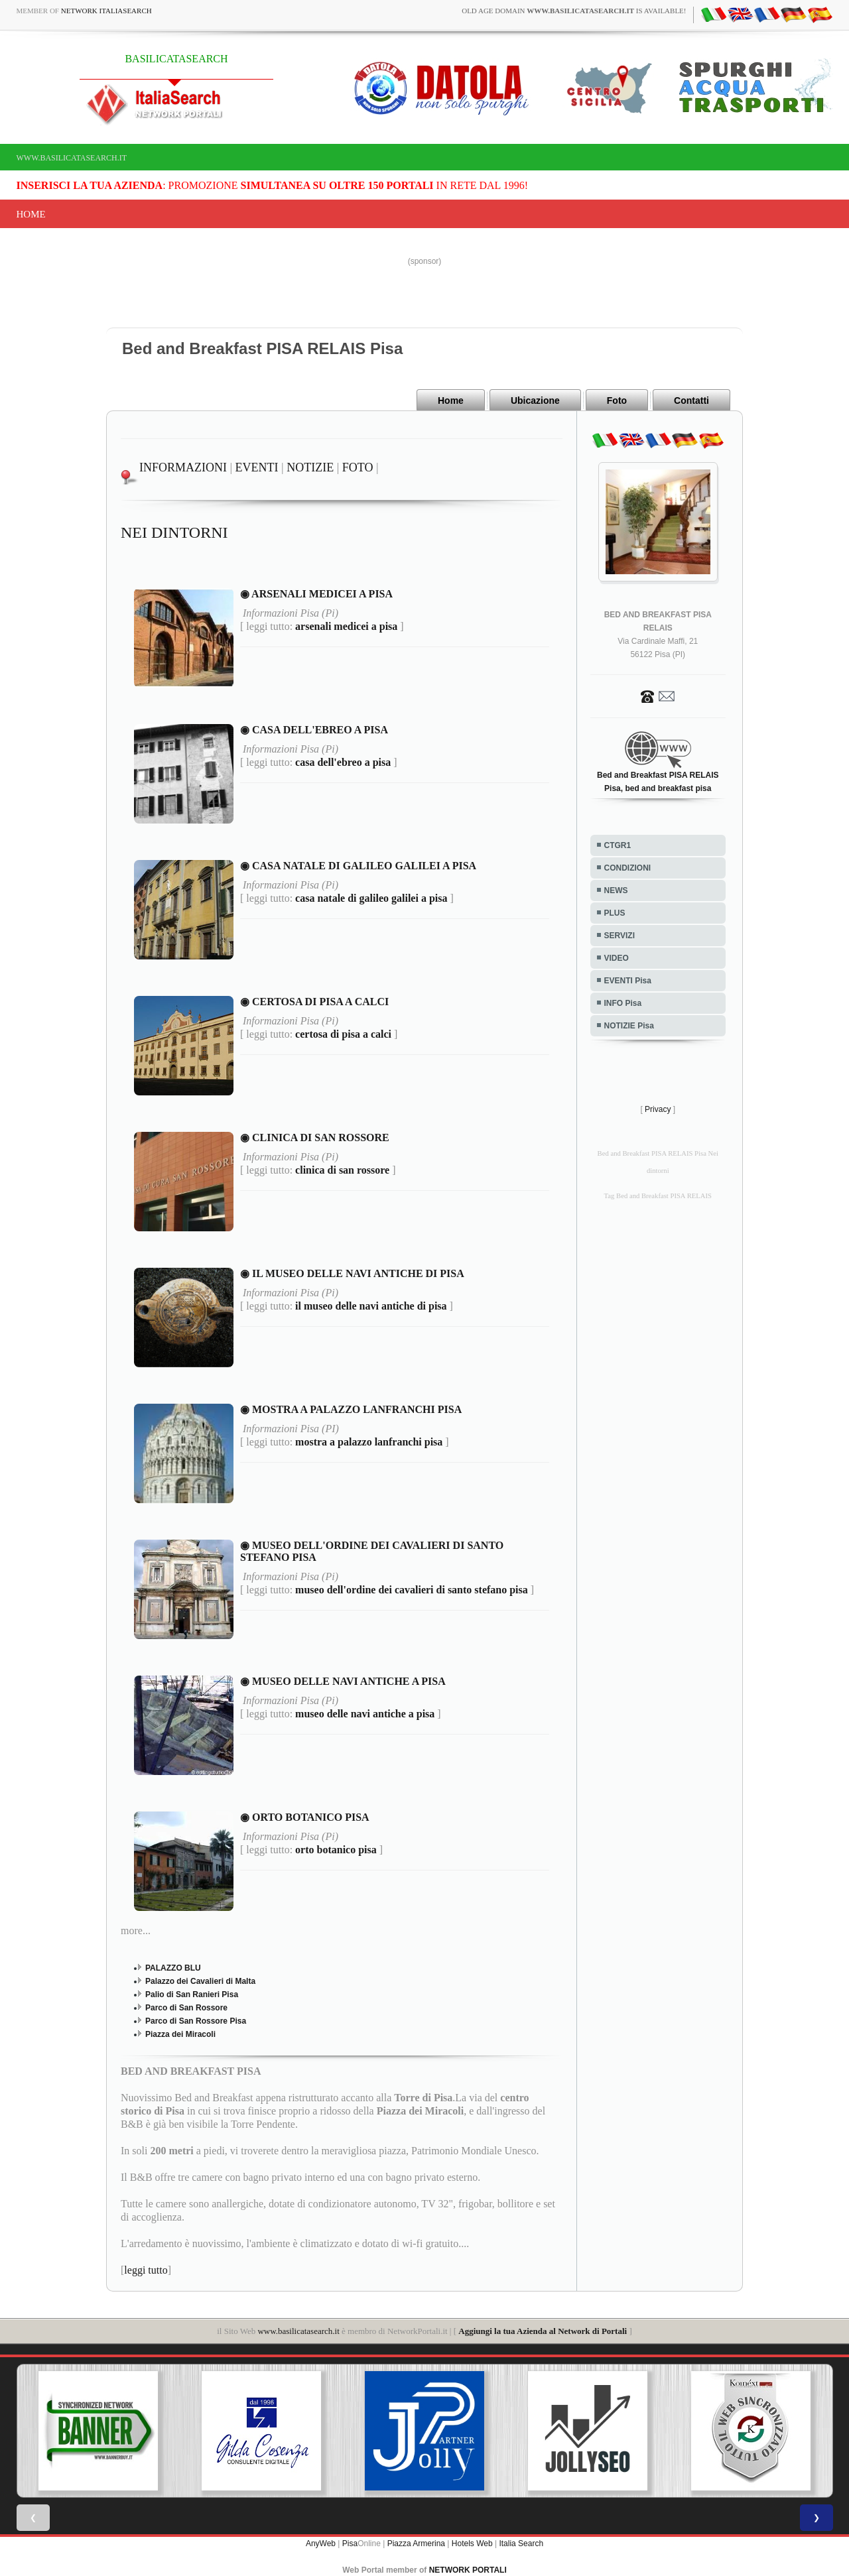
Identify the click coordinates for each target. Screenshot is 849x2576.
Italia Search (521, 2542)
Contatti (691, 400)
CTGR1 (617, 845)
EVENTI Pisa (627, 980)
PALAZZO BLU (173, 1967)
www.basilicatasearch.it (72, 157)
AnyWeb (321, 2542)
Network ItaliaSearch (106, 11)
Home (31, 214)
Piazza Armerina (416, 2542)
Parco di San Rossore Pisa (195, 2020)
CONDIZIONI (627, 868)
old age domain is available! (574, 11)
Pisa (350, 2542)
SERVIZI (619, 935)
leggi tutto (145, 2269)
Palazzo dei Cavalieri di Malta (200, 1980)
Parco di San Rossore (186, 2007)
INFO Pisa (623, 1003)
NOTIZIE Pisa (629, 1025)
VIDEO (616, 958)
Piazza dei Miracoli (180, 2033)
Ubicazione (535, 400)
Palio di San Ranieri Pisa (191, 1993)
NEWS (616, 890)
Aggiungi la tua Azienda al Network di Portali (542, 2330)
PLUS (614, 913)
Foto (617, 400)
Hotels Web (472, 2542)
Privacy (658, 1109)
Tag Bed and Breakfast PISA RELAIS (658, 1195)
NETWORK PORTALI (468, 2569)
